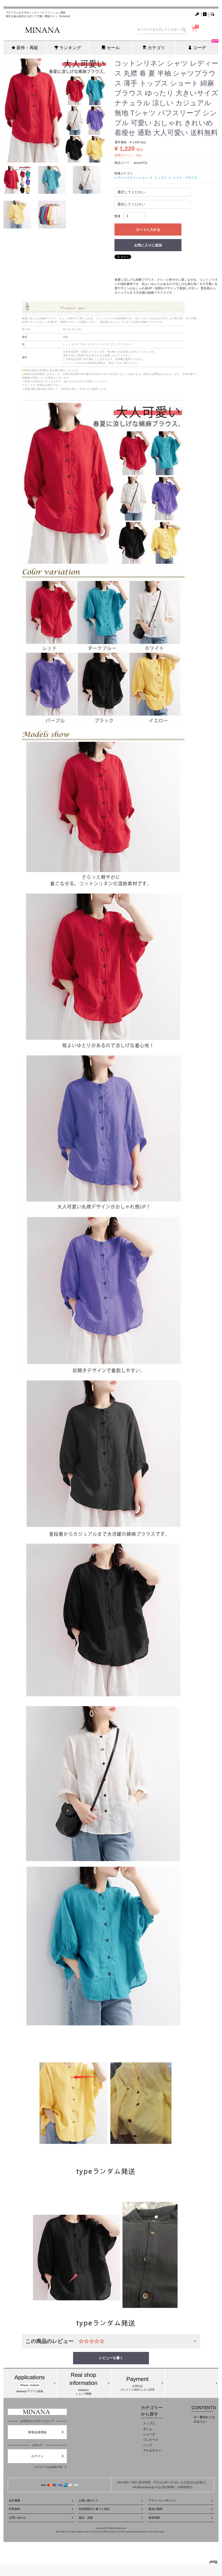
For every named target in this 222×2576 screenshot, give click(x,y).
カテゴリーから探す (152, 2410)
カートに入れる (148, 229)
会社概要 (41, 2500)
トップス (160, 177)
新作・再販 (24, 47)
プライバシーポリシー (181, 2500)
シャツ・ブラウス (185, 177)
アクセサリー (152, 2450)
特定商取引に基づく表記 (111, 2509)
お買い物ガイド (111, 2500)
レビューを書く (111, 2358)
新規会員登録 (46, 2432)
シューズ (149, 2434)
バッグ (147, 2445)
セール (111, 47)
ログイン (47, 2456)
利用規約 (41, 2509)
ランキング (67, 47)
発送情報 (181, 2517)
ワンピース (150, 2439)
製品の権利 (181, 2509)
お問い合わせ (41, 2517)
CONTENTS (203, 2407)
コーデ (203, 45)
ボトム (147, 2429)
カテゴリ (154, 47)
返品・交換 (111, 2517)
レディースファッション (131, 177)
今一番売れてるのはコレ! (204, 2419)
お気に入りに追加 (148, 245)
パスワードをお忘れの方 (50, 2467)
